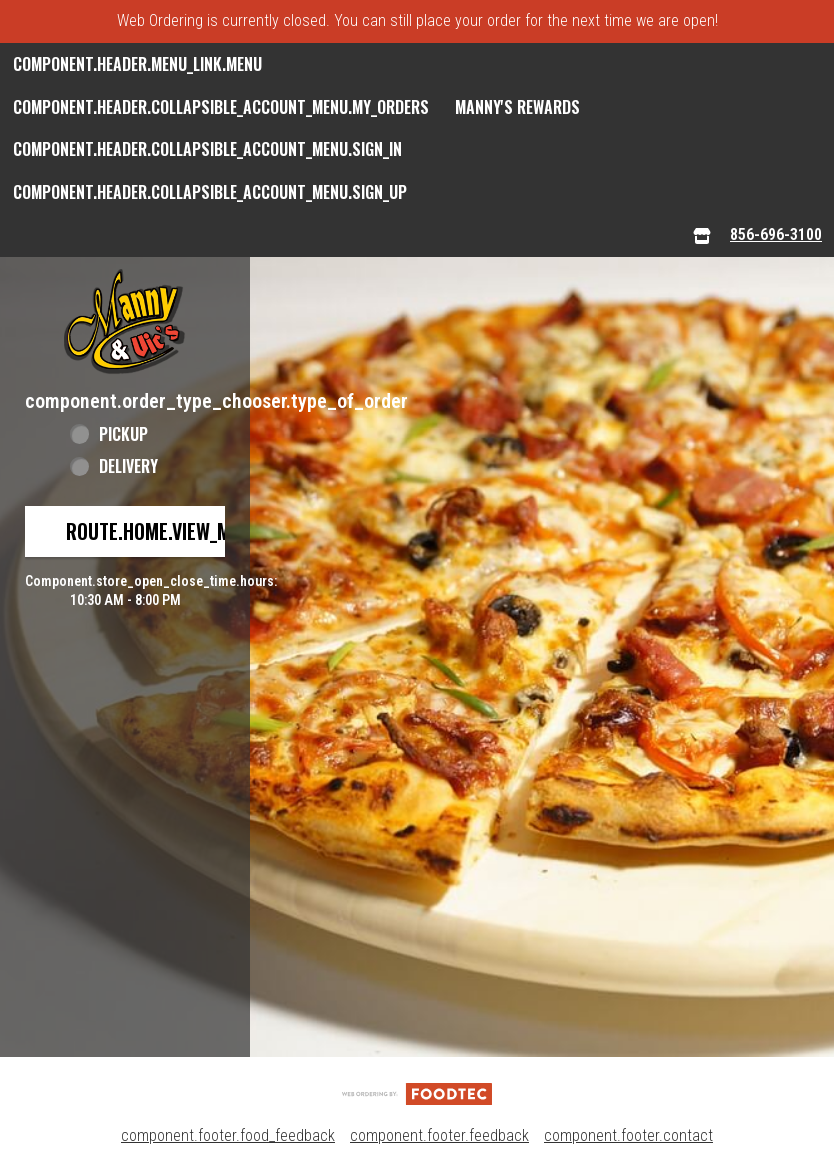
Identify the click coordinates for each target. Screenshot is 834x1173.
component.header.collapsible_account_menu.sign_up (210, 192)
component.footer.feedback (439, 1135)
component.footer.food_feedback (228, 1135)
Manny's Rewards (517, 107)
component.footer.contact (628, 1135)
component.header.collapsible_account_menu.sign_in (207, 149)
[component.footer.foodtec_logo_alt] (417, 1092)
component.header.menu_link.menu (137, 64)
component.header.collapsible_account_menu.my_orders (221, 107)
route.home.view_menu (164, 531)
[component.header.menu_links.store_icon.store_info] (702, 235)
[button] (125, 322)
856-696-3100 (776, 234)
